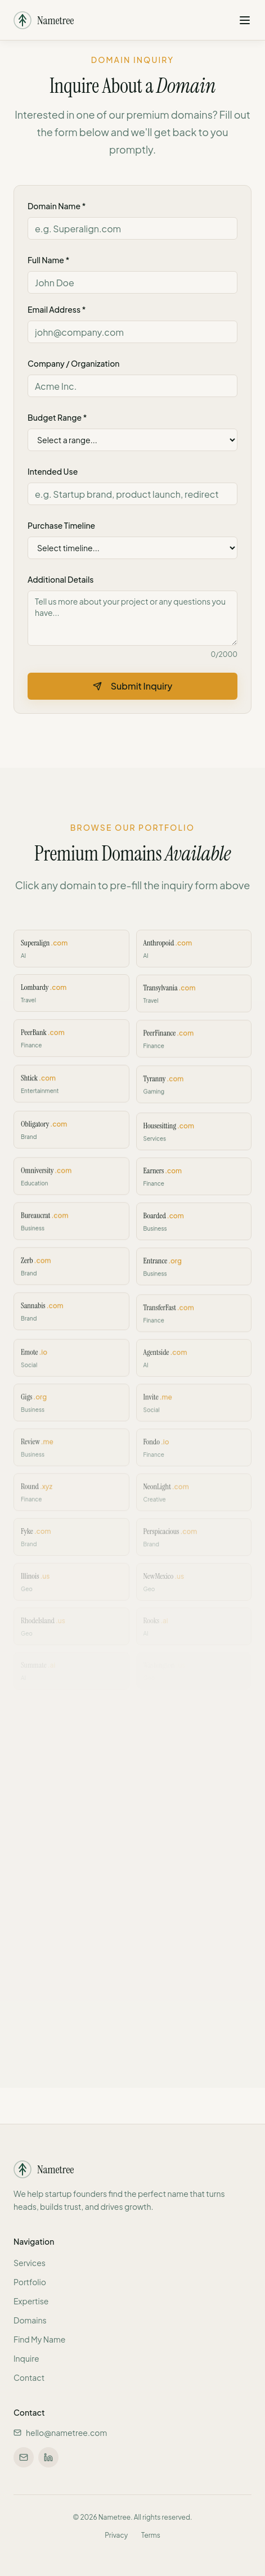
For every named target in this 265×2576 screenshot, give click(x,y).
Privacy (116, 2535)
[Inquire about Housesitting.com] (194, 1137)
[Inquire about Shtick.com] (71, 1092)
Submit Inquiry (133, 686)
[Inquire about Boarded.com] (194, 1226)
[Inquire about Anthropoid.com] (194, 959)
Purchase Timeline (61, 525)
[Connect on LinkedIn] (48, 2457)
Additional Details (60, 579)
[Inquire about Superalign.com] (71, 959)
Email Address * (57, 309)
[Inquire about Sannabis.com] (71, 1315)
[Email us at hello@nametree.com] (24, 2457)
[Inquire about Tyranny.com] (194, 1093)
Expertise (31, 2301)
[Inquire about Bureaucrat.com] (71, 1226)
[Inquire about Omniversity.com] (71, 1182)
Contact (29, 2377)
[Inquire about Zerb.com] (71, 1271)
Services (30, 2263)
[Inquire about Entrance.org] (194, 1271)
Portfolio (30, 2282)
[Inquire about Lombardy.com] (71, 1004)
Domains (30, 2320)
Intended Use (53, 471)
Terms (150, 2535)
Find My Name (39, 2339)
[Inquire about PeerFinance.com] (194, 1048)
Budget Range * (57, 417)
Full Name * (48, 260)
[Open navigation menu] (244, 17)
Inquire (26, 2358)
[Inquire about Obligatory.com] (71, 1137)
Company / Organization (73, 363)
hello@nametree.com (60, 2433)
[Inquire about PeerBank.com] (71, 1048)
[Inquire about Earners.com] (194, 1182)
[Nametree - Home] (44, 17)
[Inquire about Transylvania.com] (194, 1004)
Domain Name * (57, 206)
